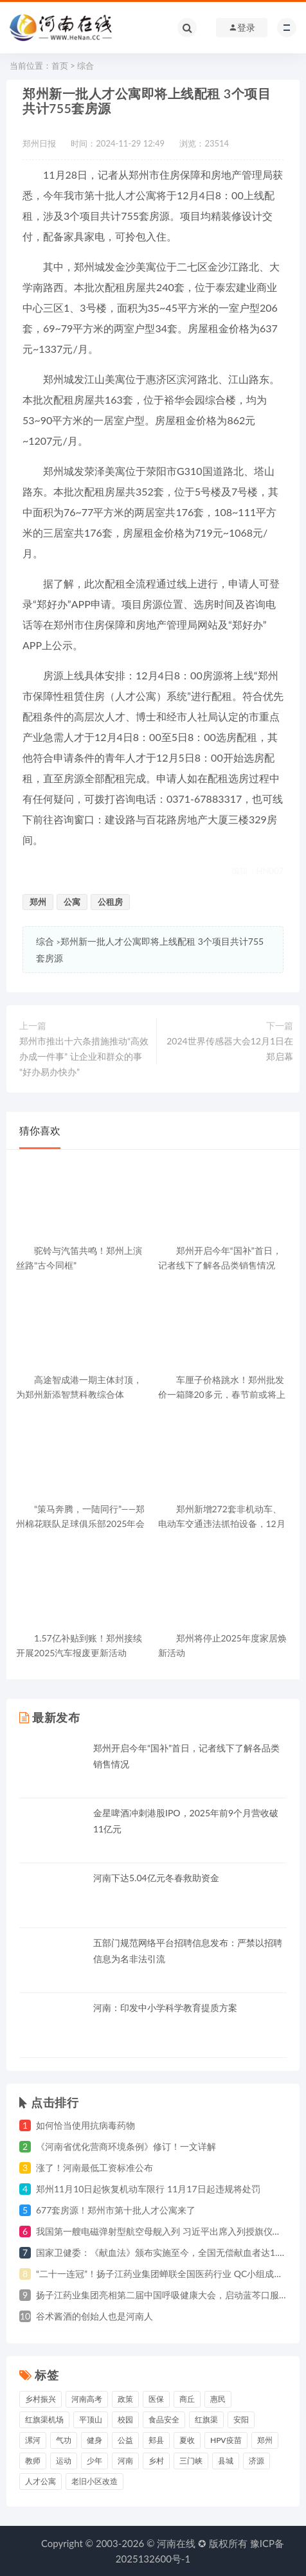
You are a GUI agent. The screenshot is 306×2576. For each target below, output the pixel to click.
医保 (156, 2399)
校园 (125, 2419)
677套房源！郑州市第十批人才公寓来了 (115, 2210)
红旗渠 (206, 2419)
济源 (256, 2460)
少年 (94, 2460)
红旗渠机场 (44, 2419)
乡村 (156, 2460)
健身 (94, 2440)
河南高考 (86, 2399)
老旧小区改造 (94, 2481)
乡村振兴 (40, 2399)
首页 (59, 65)
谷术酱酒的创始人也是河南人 (94, 2316)
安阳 (241, 2419)
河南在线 (176, 2543)
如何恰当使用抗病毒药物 (85, 2125)
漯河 (32, 2440)
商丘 (187, 2399)
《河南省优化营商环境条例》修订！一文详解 (126, 2146)
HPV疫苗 (226, 2440)
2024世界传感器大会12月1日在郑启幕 (229, 1048)
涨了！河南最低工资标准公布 (94, 2167)
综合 (85, 65)
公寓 (72, 902)
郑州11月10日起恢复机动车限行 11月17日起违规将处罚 (148, 2188)
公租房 (110, 902)
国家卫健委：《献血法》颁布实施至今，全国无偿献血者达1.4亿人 (168, 2252)
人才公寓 (40, 2481)
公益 (125, 2440)
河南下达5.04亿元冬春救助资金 (156, 1877)
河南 (125, 2460)
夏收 (187, 2440)
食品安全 (163, 2419)
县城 (225, 2460)
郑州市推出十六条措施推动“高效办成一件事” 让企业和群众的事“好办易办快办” (83, 1056)
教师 (32, 2460)
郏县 (156, 2440)
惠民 (218, 2399)
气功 (63, 2440)
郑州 (38, 902)
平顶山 (90, 2419)
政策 (125, 2399)
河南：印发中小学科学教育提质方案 (165, 2007)
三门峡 (191, 2460)
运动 (63, 2460)
